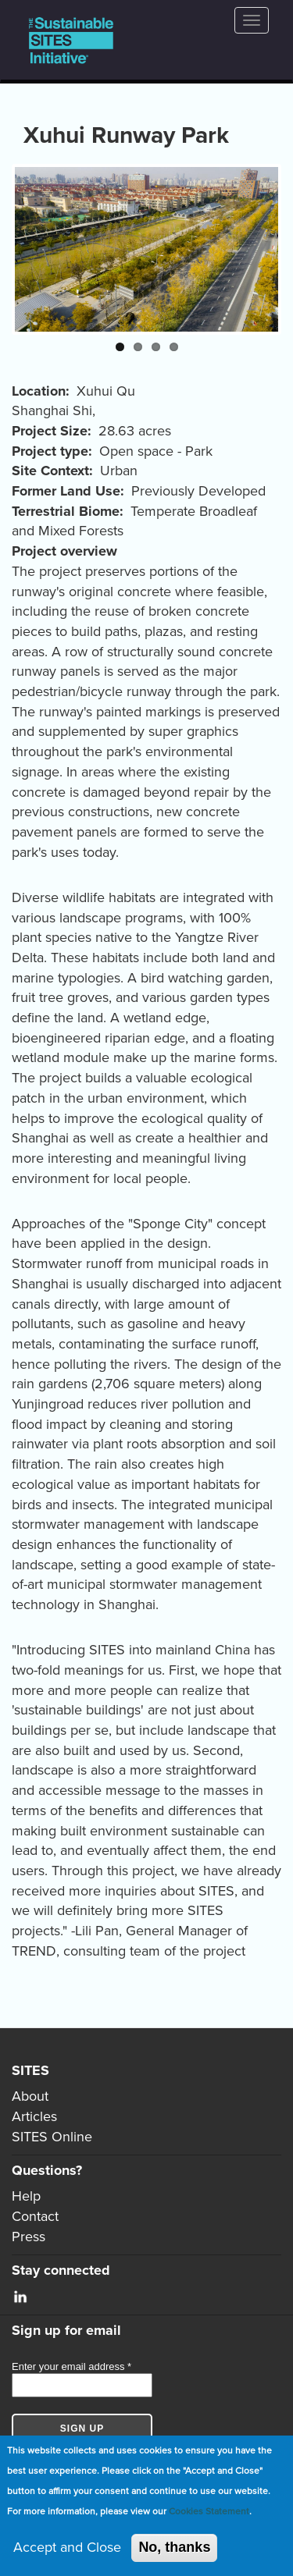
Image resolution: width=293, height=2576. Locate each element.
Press (28, 2236)
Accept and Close (67, 2547)
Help (26, 2196)
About (30, 2096)
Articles (34, 2116)
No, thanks (174, 2548)
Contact (35, 2216)
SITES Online (52, 2136)
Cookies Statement (209, 2511)
